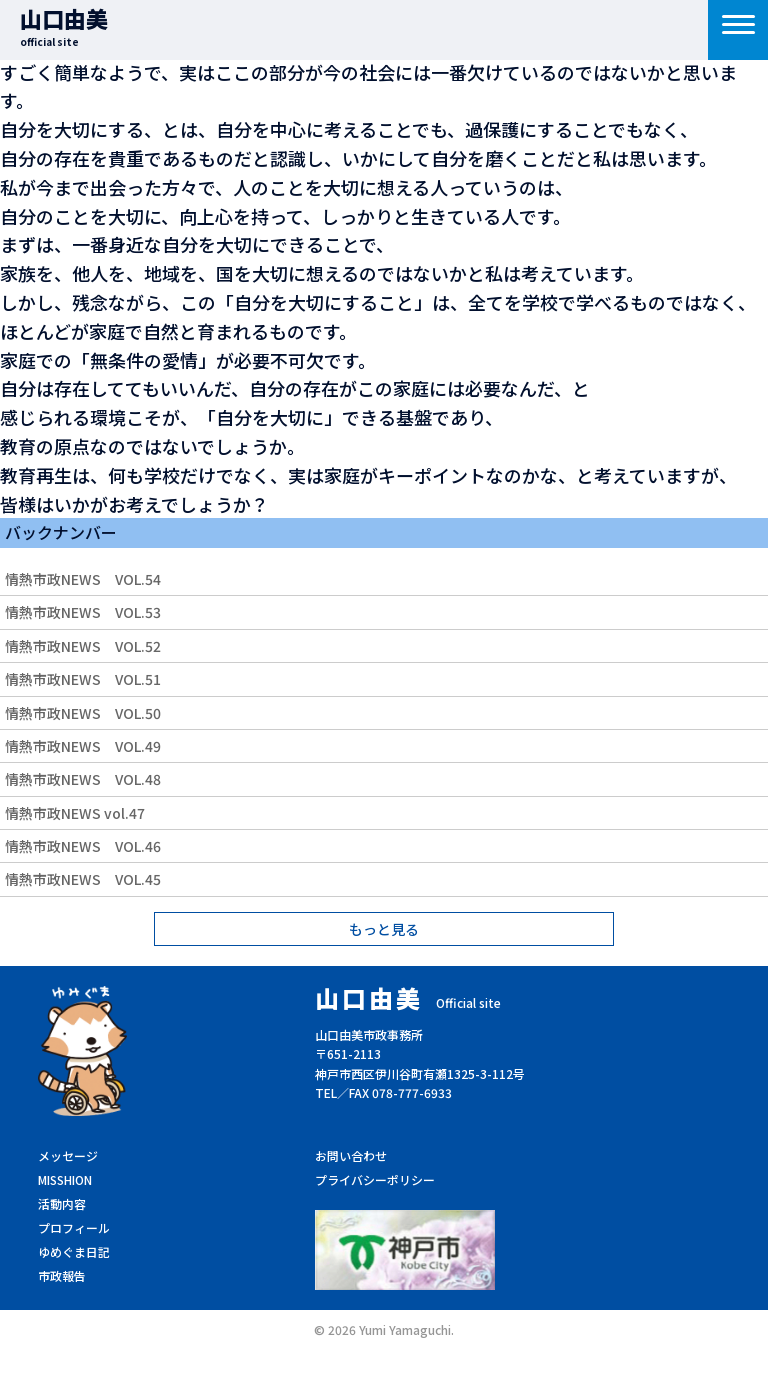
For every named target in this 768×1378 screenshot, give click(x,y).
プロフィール (74, 1227)
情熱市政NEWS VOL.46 (83, 846)
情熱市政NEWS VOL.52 (83, 646)
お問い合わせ (351, 1155)
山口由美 (64, 25)
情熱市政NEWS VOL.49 (83, 746)
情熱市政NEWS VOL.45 (83, 879)
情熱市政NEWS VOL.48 (83, 779)
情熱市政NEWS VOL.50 (83, 713)
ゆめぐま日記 (74, 1251)
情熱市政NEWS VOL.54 (83, 579)
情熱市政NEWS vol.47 (75, 813)
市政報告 (62, 1275)
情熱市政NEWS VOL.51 (83, 679)
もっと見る (384, 929)
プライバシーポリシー (375, 1179)
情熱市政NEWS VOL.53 (83, 612)
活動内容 (62, 1203)
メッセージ (68, 1155)
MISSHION (65, 1179)
